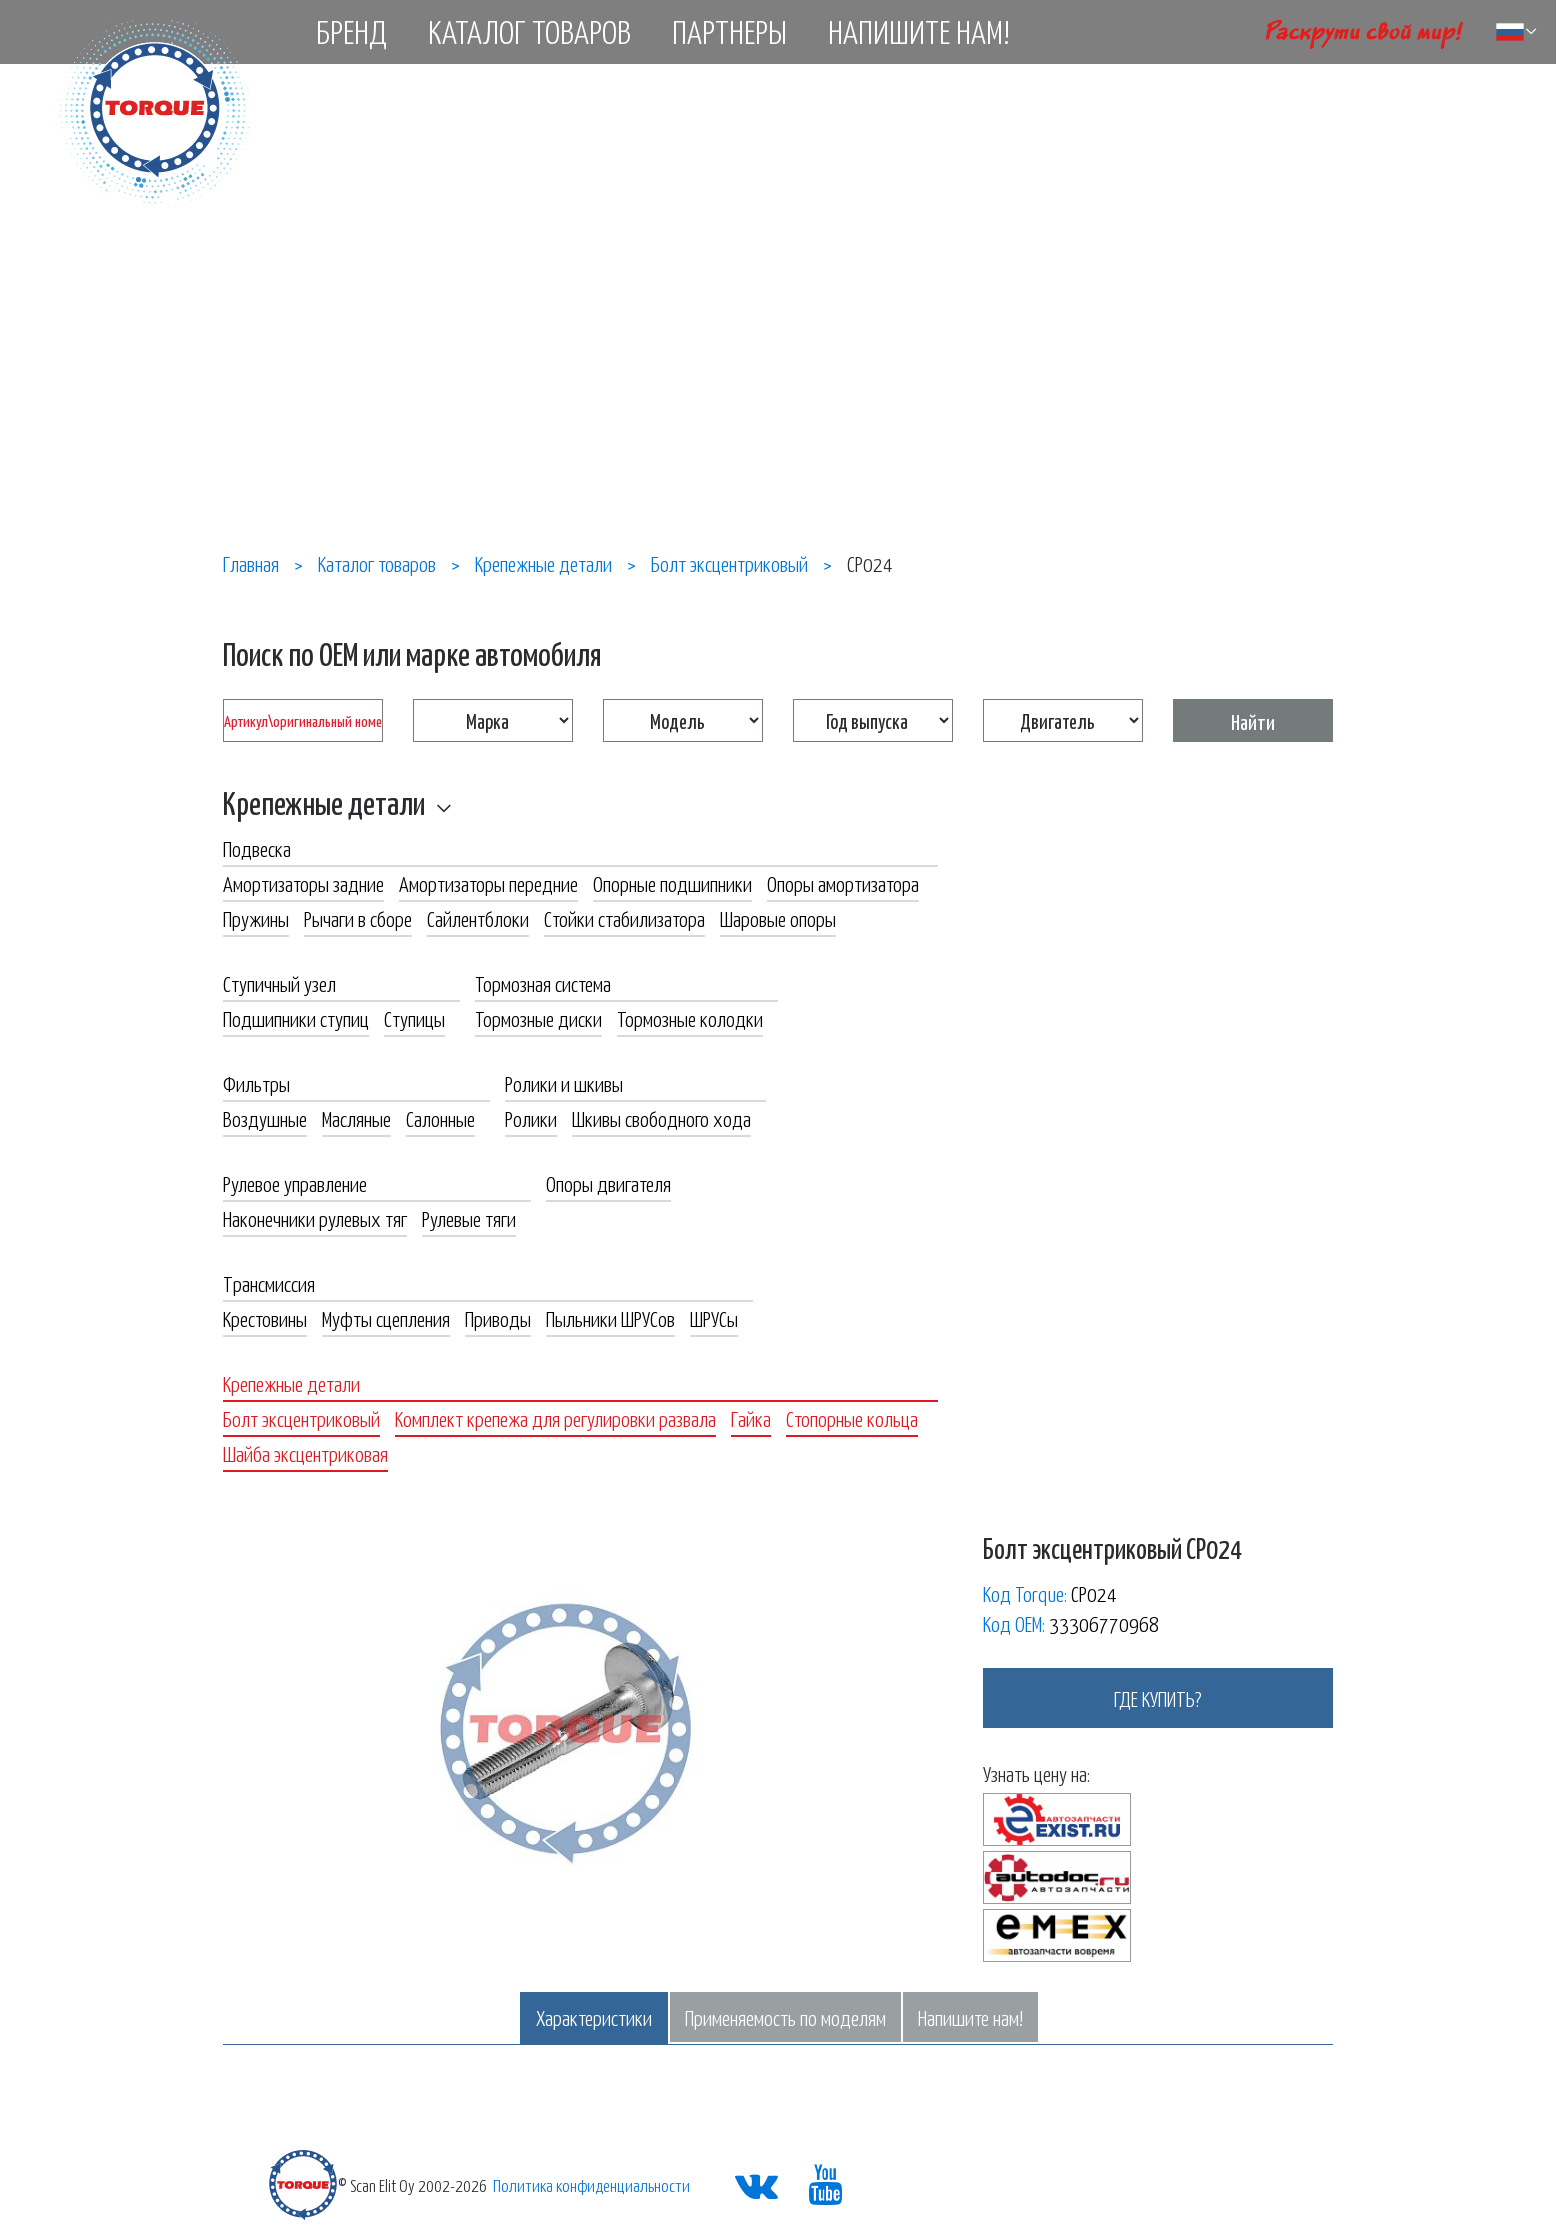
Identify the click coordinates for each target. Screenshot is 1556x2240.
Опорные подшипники (672, 883)
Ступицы (414, 1018)
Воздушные (265, 1118)
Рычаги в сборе (358, 918)
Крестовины (265, 1318)
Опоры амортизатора (843, 883)
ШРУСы (714, 1318)
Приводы (498, 1318)
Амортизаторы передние (488, 883)
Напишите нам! (919, 31)
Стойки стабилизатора (624, 918)
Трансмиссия (269, 1283)
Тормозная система (543, 983)
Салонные (440, 1118)
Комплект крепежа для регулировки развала (555, 1418)
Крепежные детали (324, 802)
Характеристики (594, 2017)
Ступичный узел (279, 983)
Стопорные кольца (852, 1418)
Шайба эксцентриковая (305, 1453)
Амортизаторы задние (303, 883)
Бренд (351, 31)
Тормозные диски (538, 1018)
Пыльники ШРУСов (610, 1318)
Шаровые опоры (778, 918)
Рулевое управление (295, 1183)
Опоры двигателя (608, 1183)
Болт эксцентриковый (301, 1418)
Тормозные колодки (690, 1018)
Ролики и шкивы (564, 1083)
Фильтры (256, 1083)
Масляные (356, 1118)
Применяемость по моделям (785, 2017)
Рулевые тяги (469, 1218)
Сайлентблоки (478, 918)
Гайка (751, 1418)
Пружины (256, 918)
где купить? (1158, 1698)
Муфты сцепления (386, 1318)
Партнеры (729, 31)
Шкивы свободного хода (661, 1118)
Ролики (531, 1118)
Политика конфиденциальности (591, 2185)
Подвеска (257, 848)
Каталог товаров (529, 31)
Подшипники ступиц (296, 1018)
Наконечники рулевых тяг (315, 1218)
